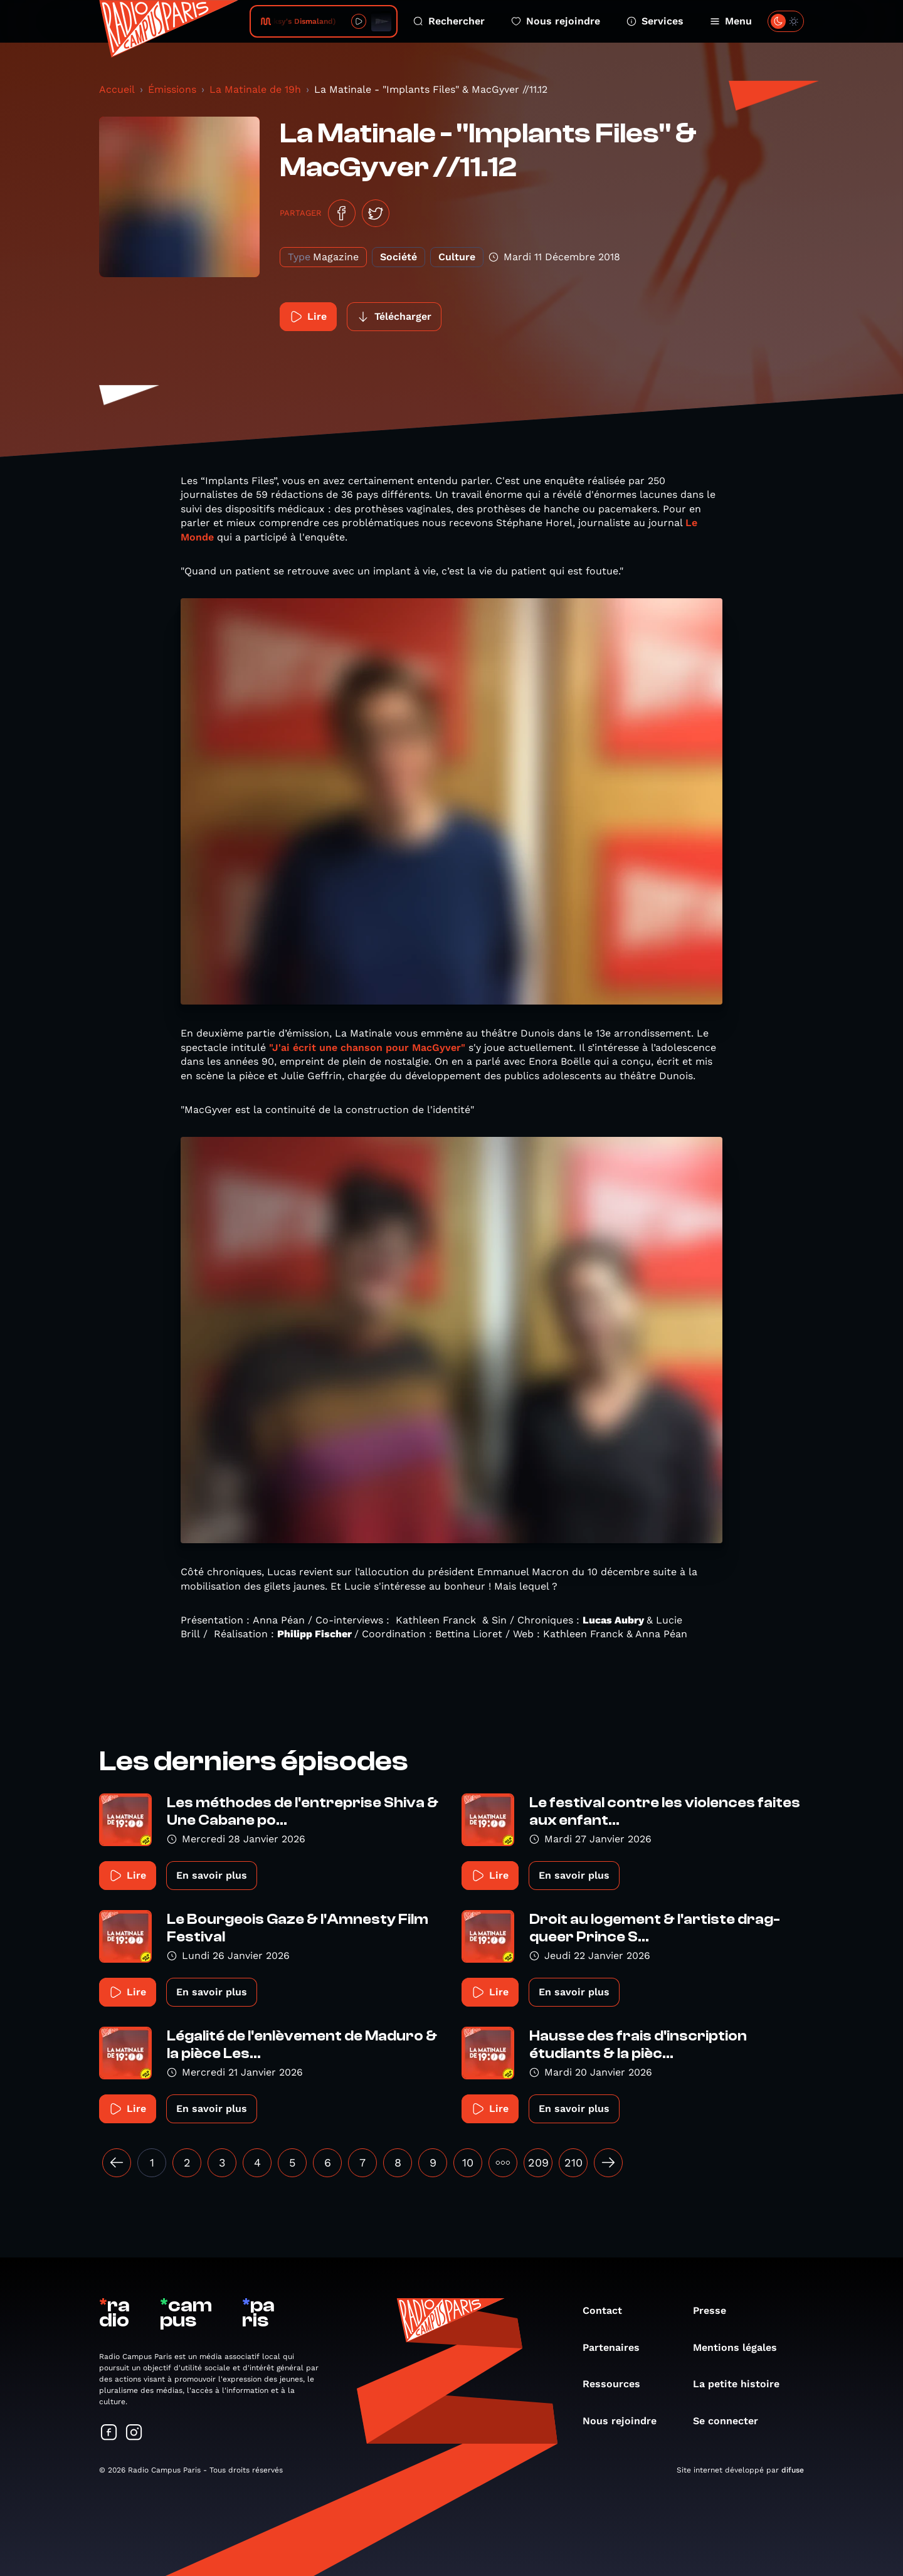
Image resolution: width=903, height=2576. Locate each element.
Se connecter (732, 2421)
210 (573, 2162)
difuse (792, 2470)
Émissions (172, 89)
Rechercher (449, 21)
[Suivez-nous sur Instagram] (134, 2433)
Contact (609, 2310)
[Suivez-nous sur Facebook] (109, 2433)
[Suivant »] (608, 2163)
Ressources (618, 2384)
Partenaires (617, 2347)
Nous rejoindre (555, 21)
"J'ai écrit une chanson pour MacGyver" (367, 1047)
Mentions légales (741, 2347)
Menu (731, 21)
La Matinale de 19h (255, 89)
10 (467, 2162)
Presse (716, 2310)
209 (538, 2162)
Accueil (117, 89)
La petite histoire (742, 2384)
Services (655, 21)
